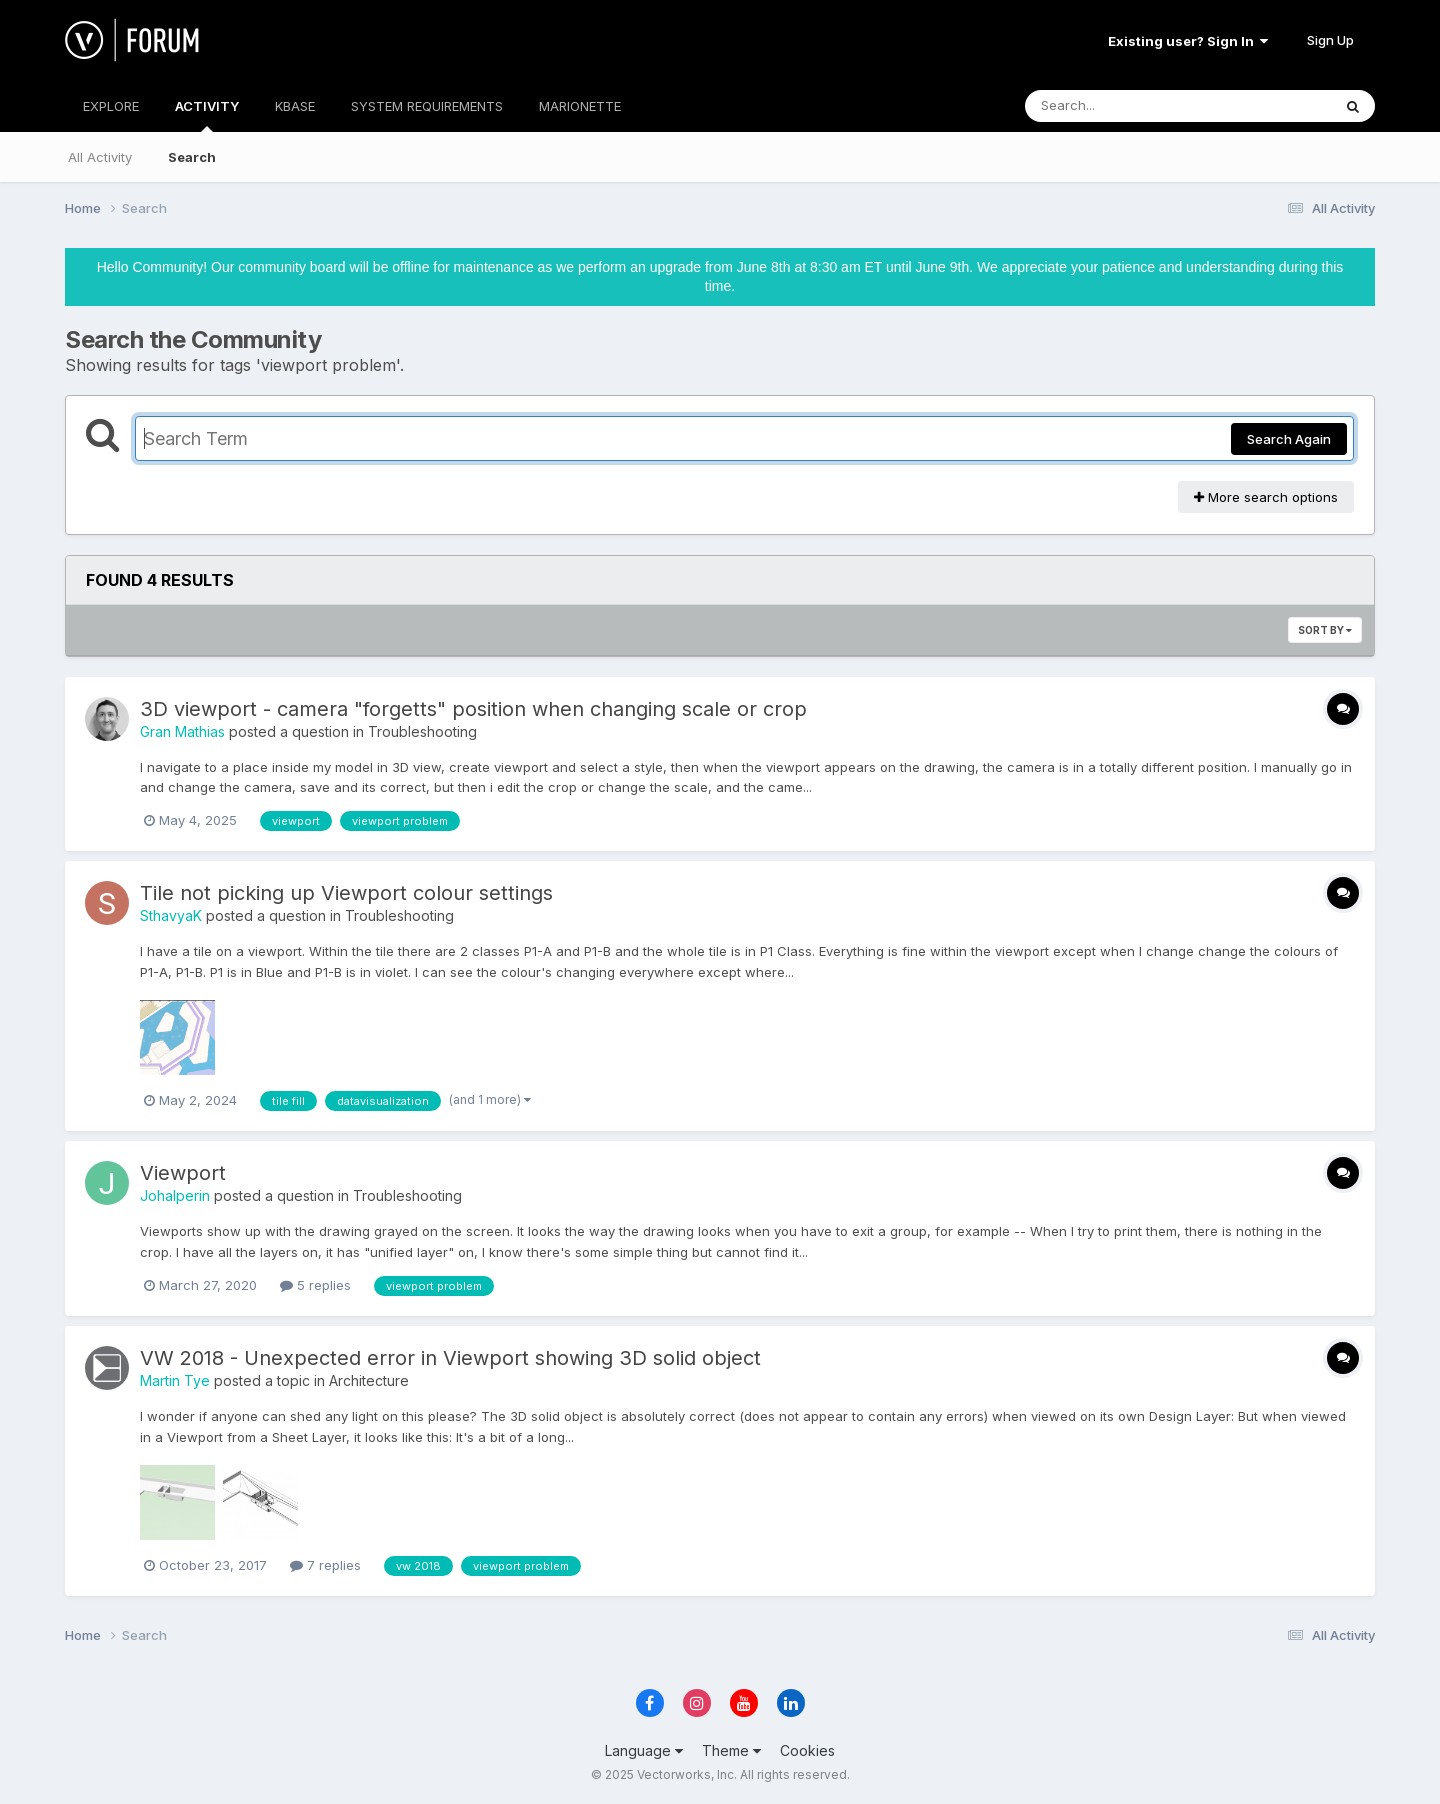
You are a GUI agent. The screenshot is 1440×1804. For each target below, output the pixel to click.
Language (644, 1750)
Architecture (369, 1380)
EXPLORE (111, 106)
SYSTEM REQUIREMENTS (427, 106)
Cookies (807, 1750)
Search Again (1289, 439)
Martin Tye (175, 1380)
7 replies (325, 1565)
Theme (731, 1750)
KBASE (295, 106)
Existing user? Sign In (1188, 41)
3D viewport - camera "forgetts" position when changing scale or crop (473, 709)
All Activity (100, 157)
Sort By (1325, 630)
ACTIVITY (207, 115)
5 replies (315, 1285)
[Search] (1123, 106)
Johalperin (175, 1195)
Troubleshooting (422, 731)
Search (192, 157)
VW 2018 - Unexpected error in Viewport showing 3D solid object (450, 1358)
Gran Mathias (182, 731)
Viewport (183, 1173)
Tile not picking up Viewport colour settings (346, 893)
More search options (1266, 497)
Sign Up (1330, 40)
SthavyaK (171, 915)
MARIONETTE (580, 106)
